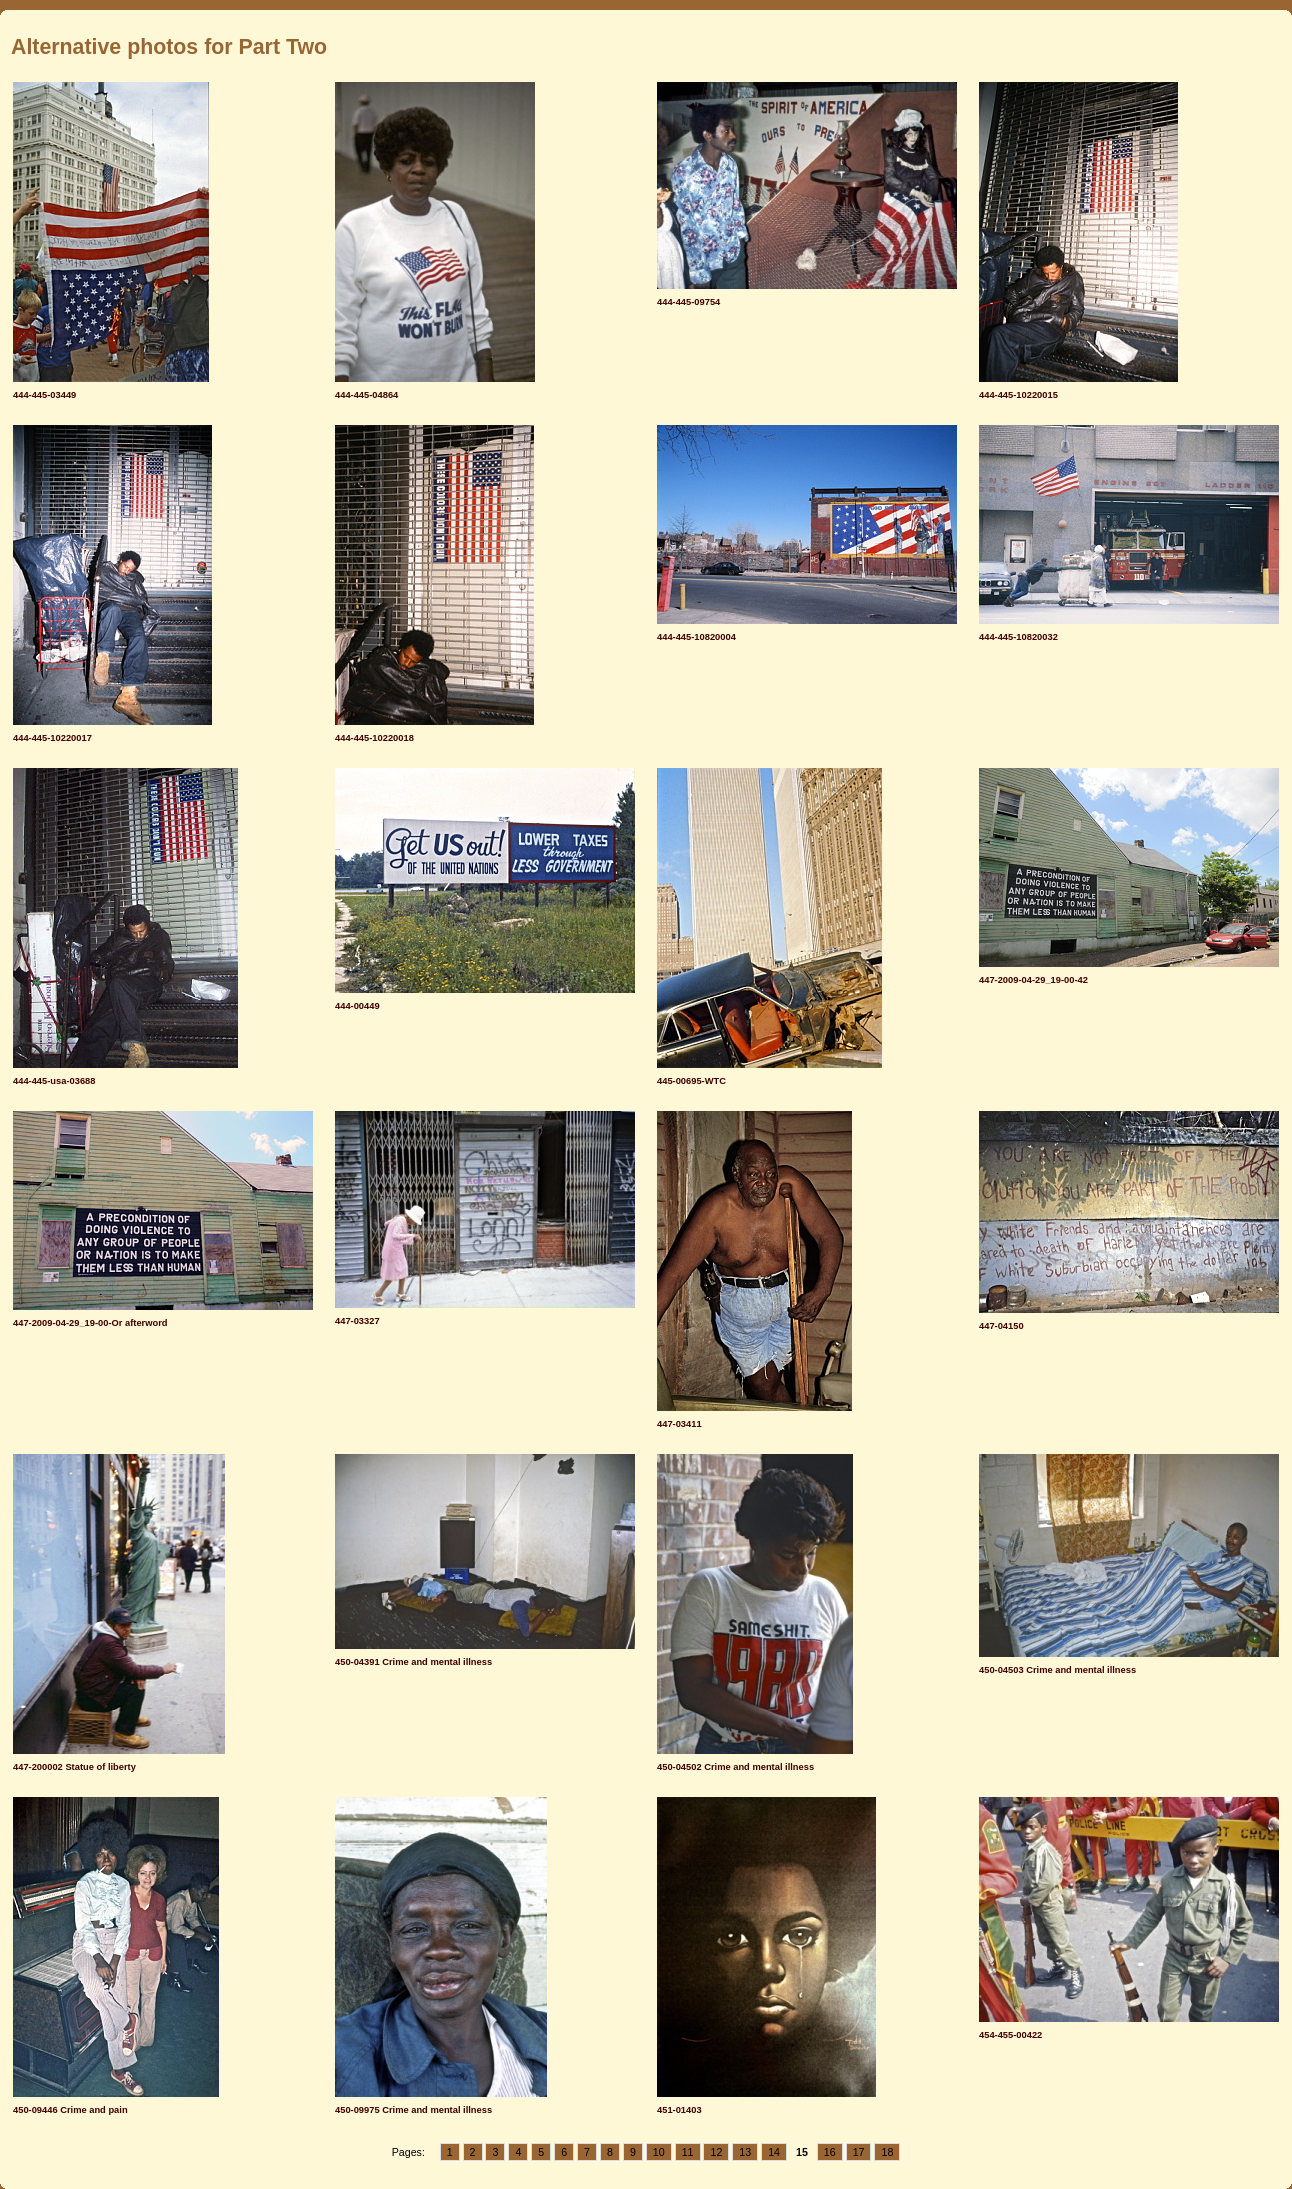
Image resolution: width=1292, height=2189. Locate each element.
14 (774, 2152)
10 (659, 2152)
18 (887, 2152)
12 (716, 2152)
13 (745, 2152)
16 (830, 2152)
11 (688, 2152)
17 (859, 2152)
